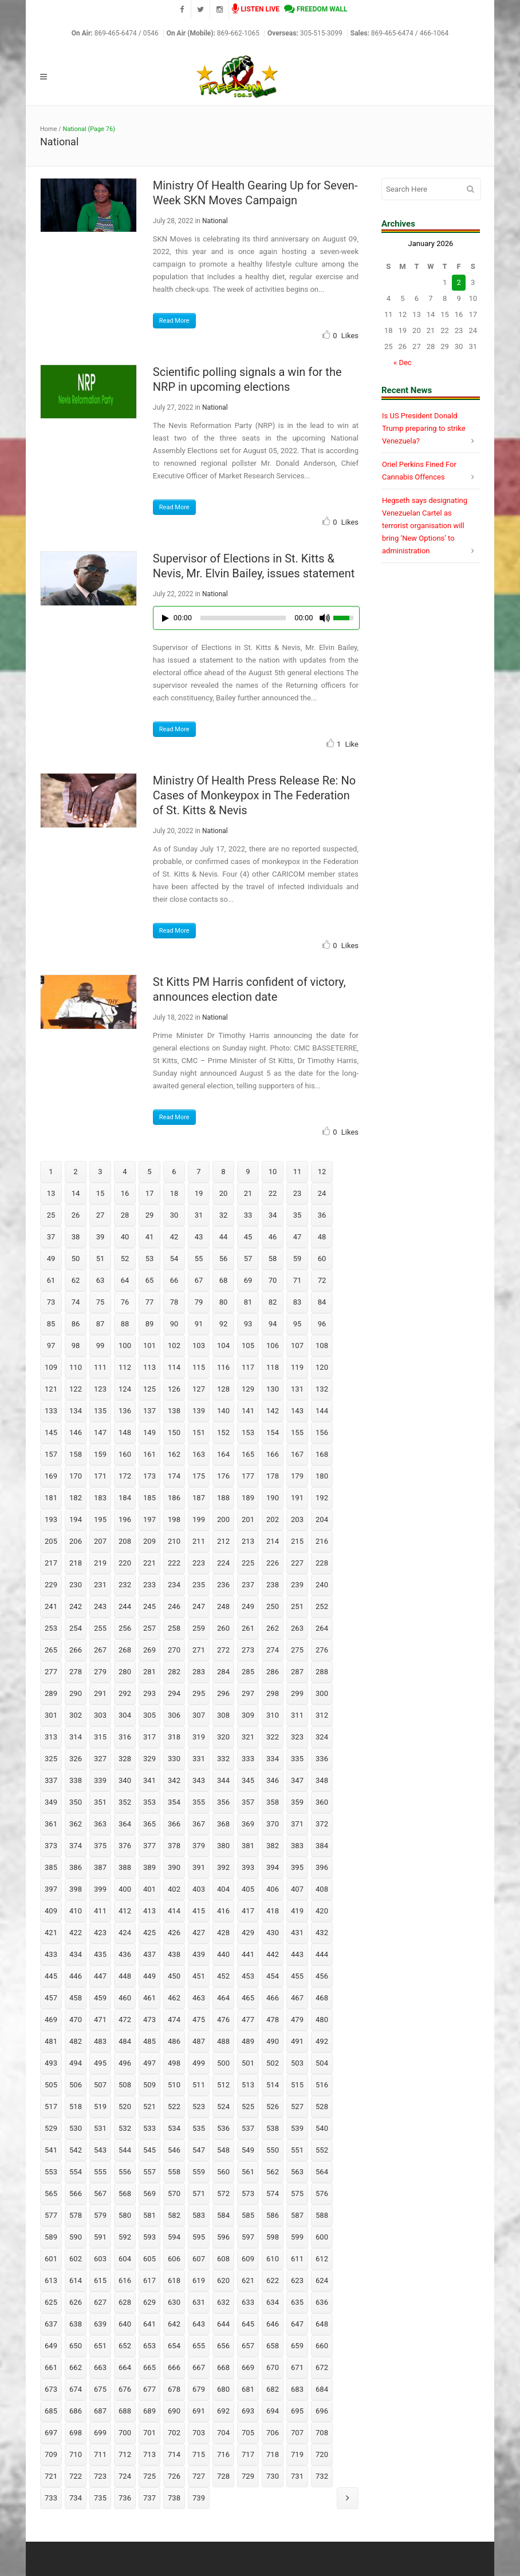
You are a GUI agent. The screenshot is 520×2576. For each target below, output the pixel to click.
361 (51, 1824)
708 (322, 2432)
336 (322, 1758)
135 (100, 1410)
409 (51, 1911)
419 (297, 1911)
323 (297, 1737)
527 (297, 2106)
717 (248, 2454)
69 (248, 1280)
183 (100, 1497)
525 (248, 2106)
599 (297, 2237)
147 (100, 1432)
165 (248, 1454)
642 (174, 2324)
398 (75, 1889)
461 (149, 1998)
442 (272, 1954)
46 (273, 1236)
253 (51, 1628)
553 (51, 2171)
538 (272, 2128)
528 (322, 2106)
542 (75, 2150)
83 (297, 1302)
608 (223, 2258)
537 (248, 2128)
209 (149, 1541)
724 (125, 2476)
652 (125, 2345)
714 (174, 2454)
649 (51, 2345)
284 (223, 1671)
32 (223, 1215)
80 (223, 1302)
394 (272, 1867)
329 (149, 1758)
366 (174, 1824)
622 (272, 2280)
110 (75, 1367)
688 (125, 2411)
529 (51, 2128)
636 (322, 2302)
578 (75, 2215)
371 (297, 1824)
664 (125, 2367)
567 (100, 2193)
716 (223, 2454)
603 (100, 2258)
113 (149, 1367)
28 (125, 1215)
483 (100, 2041)
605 (149, 2258)
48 (322, 1236)
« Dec (402, 362)
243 (100, 1606)
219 (100, 1563)
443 (297, 1954)
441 (248, 1954)
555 (100, 2171)
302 (75, 1715)
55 (199, 1258)
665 (149, 2367)
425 (149, 1932)
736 (125, 2498)
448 (125, 1976)
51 (100, 1258)
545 (149, 2150)
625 (51, 2302)
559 (198, 2171)
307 (198, 1715)
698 (75, 2432)
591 (100, 2237)
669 (248, 2367)
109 (51, 1367)
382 (272, 1845)
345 (248, 1780)
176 (223, 1476)
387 (100, 1867)
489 (248, 2041)
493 (51, 2063)
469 (51, 2019)
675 (100, 2389)
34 (273, 1215)
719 (297, 2454)
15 (100, 1193)
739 (198, 2498)
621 (248, 2280)
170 (75, 1476)
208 (125, 1541)
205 (51, 1541)
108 (322, 1345)
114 (174, 1367)
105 (248, 1345)
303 (100, 1715)
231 (100, 1584)
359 (297, 1802)
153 (248, 1432)
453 (248, 1976)
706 (272, 2432)
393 (248, 1867)
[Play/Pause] (165, 618)
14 (76, 1193)
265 (51, 1650)
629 (149, 2302)
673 (51, 2389)
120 (322, 1367)
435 (100, 1954)
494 (75, 2063)
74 (76, 1302)
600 (322, 2237)
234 (174, 1584)
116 (223, 1367)
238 (272, 1584)
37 (51, 1236)
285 (248, 1671)
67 (199, 1280)
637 (51, 2324)
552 (322, 2150)
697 (51, 2432)
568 (125, 2193)
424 (125, 1932)
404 (223, 1889)
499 (198, 2063)
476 (223, 2019)
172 (125, 1476)
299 (297, 1693)
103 (198, 1345)
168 (322, 1454)
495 (100, 2063)
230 (75, 1584)
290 (75, 1693)
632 (223, 2302)
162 (174, 1454)
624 (322, 2280)
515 (297, 2084)
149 (149, 1432)
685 (51, 2411)
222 (174, 1563)
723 (100, 2476)
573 (248, 2193)
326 (75, 1758)
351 (100, 1802)
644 (223, 2324)
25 (51, 1215)
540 (322, 2128)
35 (297, 1215)
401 (149, 1889)
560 (223, 2171)
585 (248, 2215)
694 (272, 2411)
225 (248, 1563)
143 (297, 1410)
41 (149, 1236)
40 (125, 1236)
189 (248, 1497)
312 (322, 1715)
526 (272, 2106)
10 (273, 1171)
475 (198, 2019)
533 (149, 2128)
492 (322, 2041)
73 (51, 1302)
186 (174, 1497)
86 (76, 1323)
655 (198, 2345)
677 (149, 2389)
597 (248, 2237)
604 (125, 2258)
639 (100, 2324)
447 (100, 1976)
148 (125, 1432)
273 (248, 1650)
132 (322, 1389)
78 (174, 1302)
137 (149, 1410)
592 (125, 2237)
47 (297, 1236)
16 (125, 1193)
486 (174, 2041)
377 (149, 1845)
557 (149, 2171)
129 (248, 1389)
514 (272, 2084)
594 (174, 2237)
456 (322, 1976)
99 (100, 1345)
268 (125, 1650)
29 (149, 1215)
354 (174, 1802)
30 (174, 1215)
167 (297, 1454)
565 (51, 2193)
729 (248, 2476)
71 (297, 1280)
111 (100, 1367)
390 (174, 1867)
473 (149, 2019)
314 (75, 1737)
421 (51, 1932)
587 (297, 2215)
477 (248, 2019)
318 (174, 1737)
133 (51, 1410)
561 (248, 2171)
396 (322, 1867)
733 (51, 2498)
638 (75, 2324)
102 (174, 1345)
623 (297, 2280)
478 (272, 2019)
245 (149, 1606)
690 (174, 2411)
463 (198, 1998)
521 (149, 2106)
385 (51, 1867)
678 (174, 2389)
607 (198, 2258)
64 (125, 1280)
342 (174, 1780)
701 (149, 2432)
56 (223, 1258)
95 (297, 1323)
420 (322, 1911)
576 (322, 2193)
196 (125, 1519)
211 (198, 1541)
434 (75, 1954)
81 (248, 1302)
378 (174, 1845)
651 (100, 2345)
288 (322, 1671)
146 (75, 1432)
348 (322, 1780)
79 (199, 1302)
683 (297, 2389)
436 (125, 1954)
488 (223, 2041)
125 (149, 1389)
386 (75, 1867)
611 (297, 2258)
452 (223, 1976)
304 (125, 1715)
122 (75, 1389)
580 (125, 2215)
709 (51, 2454)
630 (174, 2302)
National (215, 221)
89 (149, 1323)
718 (272, 2454)
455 (297, 1976)
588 (322, 2215)
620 (223, 2280)
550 (272, 2150)
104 (223, 1345)
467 (297, 1998)
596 (223, 2237)
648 (322, 2324)
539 (297, 2128)
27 (100, 1215)
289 (51, 1693)
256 (125, 1628)
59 (297, 1258)
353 (149, 1802)
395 (297, 1867)
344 (223, 1780)
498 (174, 2063)
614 (75, 2280)
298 (272, 1693)
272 (223, 1650)
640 (125, 2324)
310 (272, 1715)
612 (322, 2258)
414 (174, 1911)
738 (174, 2498)
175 (198, 1476)
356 (223, 1802)
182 (75, 1497)
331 (198, 1758)
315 (100, 1737)
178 (272, 1476)
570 (174, 2193)
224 (223, 1563)
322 (272, 1737)
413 (149, 1911)
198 (174, 1519)
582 (174, 2215)
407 (297, 1889)
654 (174, 2345)
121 (51, 1389)
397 (51, 1889)
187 (198, 1497)
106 (272, 1345)
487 (198, 2041)
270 (174, 1650)
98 (76, 1345)
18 (174, 1193)
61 (51, 1280)
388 (125, 1867)
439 (198, 1954)
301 (51, 1715)
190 (272, 1497)
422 (75, 1932)
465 (248, 1998)
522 (174, 2106)
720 (322, 2454)
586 (272, 2215)
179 (297, 1476)
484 (125, 2041)
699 (100, 2432)
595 (198, 2237)
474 (174, 2019)
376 (125, 1845)
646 (272, 2324)
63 (100, 1280)
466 (272, 1998)
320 (223, 1737)
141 (248, 1410)
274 (272, 1650)
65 (149, 1280)
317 (149, 1737)
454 (272, 1976)
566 (75, 2193)
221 (149, 1563)
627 (100, 2302)
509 (149, 2084)
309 (248, 1715)
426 (174, 1932)
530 (75, 2128)
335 (297, 1758)
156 (322, 1432)
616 (125, 2280)
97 (51, 1345)
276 (322, 1650)
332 (223, 1758)
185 (149, 1497)
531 (100, 2128)
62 (76, 1280)
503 (297, 2063)
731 (297, 2476)
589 (51, 2237)
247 (198, 1606)
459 (100, 1998)
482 (75, 2041)
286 (272, 1671)
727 (198, 2476)
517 (51, 2106)
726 (174, 2476)
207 (100, 1541)
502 (272, 2063)
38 (76, 1236)
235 (198, 1584)
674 (75, 2389)
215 (297, 1541)
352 (125, 1802)
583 (198, 2215)
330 (174, 1758)
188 (223, 1497)
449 (149, 1976)
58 (273, 1258)
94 (273, 1323)
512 (223, 2084)
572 (223, 2193)
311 (297, 1715)
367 (198, 1824)
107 (297, 1345)
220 (125, 1563)
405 (248, 1889)
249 (248, 1606)
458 (75, 1998)
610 (272, 2258)
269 (149, 1650)
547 (198, 2150)
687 (100, 2411)
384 (322, 1845)
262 (272, 1628)
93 (248, 1323)
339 (100, 1780)
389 (149, 1867)
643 (198, 2324)
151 (198, 1432)
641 (149, 2324)
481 (51, 2041)
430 (272, 1932)
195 (100, 1519)
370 (272, 1824)
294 (174, 1693)
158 (75, 1454)
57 (248, 1258)
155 (297, 1432)
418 (272, 1911)
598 (272, 2237)
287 (297, 1671)
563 (297, 2171)
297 (248, 1693)
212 (223, 1541)
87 (100, 1323)
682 (272, 2389)
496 (125, 2063)
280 (125, 1671)
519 (100, 2106)
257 (149, 1628)
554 (75, 2171)
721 (51, 2476)
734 (75, 2498)
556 (125, 2171)
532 (125, 2128)
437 (149, 1954)
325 (51, 1758)
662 (75, 2367)
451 (198, 1976)
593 (149, 2237)
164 (223, 1454)
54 (174, 1258)
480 (322, 2019)
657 (248, 2345)
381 (248, 1845)
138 (174, 1410)
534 (174, 2128)
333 (248, 1758)
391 (198, 1867)
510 (174, 2084)
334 (272, 1758)
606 (174, 2258)
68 (223, 1280)
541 (51, 2150)
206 (75, 1541)
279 (100, 1671)
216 (322, 1541)
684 (322, 2389)
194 (75, 1519)
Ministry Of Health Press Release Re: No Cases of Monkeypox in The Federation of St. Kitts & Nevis (254, 795)
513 (248, 2084)
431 (297, 1932)
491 (297, 2041)
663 (100, 2367)
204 (322, 1519)
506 (75, 2084)
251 (297, 1606)
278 (75, 1671)
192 (322, 1497)
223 (198, 1563)
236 (223, 1584)
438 (174, 1954)
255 (100, 1628)
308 (223, 1715)
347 (297, 1780)
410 (75, 1911)
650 (75, 2345)
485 (149, 2041)
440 (223, 1954)
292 (125, 1693)
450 (174, 1976)
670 (272, 2367)
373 (51, 1845)
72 (322, 1280)
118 (272, 1367)
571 (198, 2193)
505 (51, 2084)
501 (248, 2063)
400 (125, 1889)
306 (174, 1715)
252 (322, 1606)
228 (322, 1563)
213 (248, 1541)
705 (248, 2432)
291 (100, 1693)
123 (100, 1389)
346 (272, 1780)
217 (51, 1563)
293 (149, 1693)
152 (223, 1432)
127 (198, 1389)
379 (198, 1845)
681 (248, 2389)
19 (199, 1193)
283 (198, 1671)
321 (248, 1737)
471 (100, 2019)
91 (199, 1323)
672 (322, 2367)
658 (272, 2345)
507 (100, 2084)
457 (51, 1998)
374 (75, 1845)
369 (248, 1824)
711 (100, 2454)
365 (149, 1824)
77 (149, 1302)
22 (273, 1193)
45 (248, 1236)
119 (297, 1367)
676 (125, 2389)
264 (322, 1628)
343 (198, 1780)
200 (223, 1519)
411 (100, 1911)
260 (223, 1628)
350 (75, 1802)
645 (248, 2324)
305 (149, 1715)
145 (51, 1432)
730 (272, 2476)
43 (199, 1236)
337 (51, 1780)
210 (174, 1541)
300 (322, 1693)
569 (149, 2193)
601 (51, 2258)
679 (198, 2389)
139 (198, 1410)
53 (149, 1258)
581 (149, 2215)
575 (297, 2193)
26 (76, 1215)
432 (322, 1932)
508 (125, 2084)
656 (223, 2345)
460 (125, 1998)
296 (223, 1693)
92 (223, 1323)
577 (51, 2215)
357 (248, 1802)
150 (174, 1432)
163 (198, 1454)
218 (75, 1563)
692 (223, 2411)
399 (100, 1889)
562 (272, 2171)
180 (322, 1476)
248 (223, 1606)
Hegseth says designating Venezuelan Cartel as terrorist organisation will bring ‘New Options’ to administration (424, 525)
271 (198, 1650)
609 (248, 2258)
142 (272, 1410)
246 (174, 1606)
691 (198, 2411)
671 (297, 2367)
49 (51, 1258)
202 (272, 1519)
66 (174, 1280)
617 (149, 2280)
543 (100, 2150)
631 (198, 2302)
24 (322, 1193)
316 (125, 1737)
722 (75, 2476)
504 (322, 2063)
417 (248, 1911)
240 (322, 1584)
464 (223, 1998)
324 (322, 1737)
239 (297, 1584)
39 (100, 1236)
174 (174, 1476)
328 (125, 1758)
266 (75, 1650)
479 (297, 2019)
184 (125, 1497)
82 (273, 1302)
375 (100, 1845)
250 (272, 1606)
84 (322, 1302)
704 (223, 2432)
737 (149, 2498)
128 (223, 1389)
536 (223, 2128)
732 (322, 2476)
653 (149, 2345)
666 (174, 2367)
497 (149, 2063)
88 (125, 1323)
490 (272, 2041)
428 (223, 1932)
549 (248, 2150)
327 (100, 1758)
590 (75, 2237)
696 (322, 2411)
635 (297, 2302)
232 (125, 1584)
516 (322, 2084)
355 (198, 1802)
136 (125, 1410)
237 (248, 1584)
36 (322, 1215)
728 (223, 2476)
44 (223, 1236)
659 (297, 2345)
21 (248, 1193)
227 (297, 1563)
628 (125, 2302)
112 (125, 1367)
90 (174, 1323)
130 (272, 1389)
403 (198, 1889)
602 (75, 2258)
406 (272, 1889)
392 (223, 1867)
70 (273, 1280)
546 (174, 2150)
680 (223, 2389)
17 (149, 1193)
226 (272, 1563)
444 (322, 1954)
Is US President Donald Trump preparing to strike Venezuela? (424, 428)
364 (125, 1824)
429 (248, 1932)
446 (75, 1976)
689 (149, 2411)
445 (51, 1976)
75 (100, 1302)
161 (149, 1454)
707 (297, 2432)
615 (100, 2280)
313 (51, 1737)
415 (198, 1911)
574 (272, 2193)
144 (322, 1410)
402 (174, 1889)
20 (223, 1193)
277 (51, 1671)
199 (198, 1519)
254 (75, 1628)
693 (248, 2411)
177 (248, 1476)
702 (174, 2432)
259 (198, 1628)
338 (75, 1780)
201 (248, 1519)
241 (51, 1606)
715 (198, 2454)
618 (174, 2280)
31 (199, 1215)
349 (51, 1802)
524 (223, 2106)
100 (125, 1345)
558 (174, 2171)
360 (322, 1802)
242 (75, 1606)
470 (75, 2019)
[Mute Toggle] (325, 618)
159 (100, 1454)
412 (125, 1911)
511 (198, 2084)
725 (149, 2476)
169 (51, 1476)
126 (174, 1389)
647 (297, 2324)
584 (223, 2215)
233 (149, 1584)
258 (174, 1628)
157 (51, 1454)
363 (100, 1824)
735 (100, 2498)
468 (322, 1998)
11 (297, 1171)
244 (125, 1606)
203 (297, 1519)
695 (297, 2411)
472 (125, 2019)
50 (76, 1258)
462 (174, 1998)
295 (198, 1693)
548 (223, 2150)
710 (75, 2454)
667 (198, 2367)
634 (272, 2302)
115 (198, 1367)
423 (100, 1932)
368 (223, 1824)
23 (297, 1193)
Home (48, 129)
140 (223, 1410)
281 (149, 1671)
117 (248, 1367)
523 (198, 2106)
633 (248, 2302)
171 (100, 1476)
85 (51, 1323)
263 (297, 1628)
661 (51, 2367)
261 (248, 1628)
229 (51, 1584)
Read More (174, 320)
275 (297, 1650)
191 (297, 1497)
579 (100, 2215)
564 (322, 2171)
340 (125, 1780)
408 (322, 1889)
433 (51, 1954)
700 (125, 2432)
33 (248, 1215)
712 (125, 2454)
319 (198, 1737)
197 (149, 1519)
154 (272, 1432)
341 (149, 1780)
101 (149, 1345)
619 (198, 2280)
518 (75, 2106)
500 (223, 2063)
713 (149, 2454)
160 (125, 1454)
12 (322, 1171)
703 (198, 2432)
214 (272, 1541)
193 (51, 1519)
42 (174, 1236)
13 (51, 1193)
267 (100, 1650)
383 (297, 1845)
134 (75, 1410)
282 (174, 1671)
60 (322, 1258)
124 (125, 1389)
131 (297, 1389)
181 (51, 1497)
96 (322, 1323)
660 (322, 2345)
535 (198, 2128)
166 (272, 1454)
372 (322, 1824)
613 (51, 2280)
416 (223, 1911)
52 (125, 1258)
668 (223, 2367)
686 (75, 2411)
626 (75, 2302)
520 (125, 2106)
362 (75, 1824)
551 (297, 2150)
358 (272, 1802)
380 (223, 1845)
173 (149, 1476)
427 (198, 1932)
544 (125, 2150)
